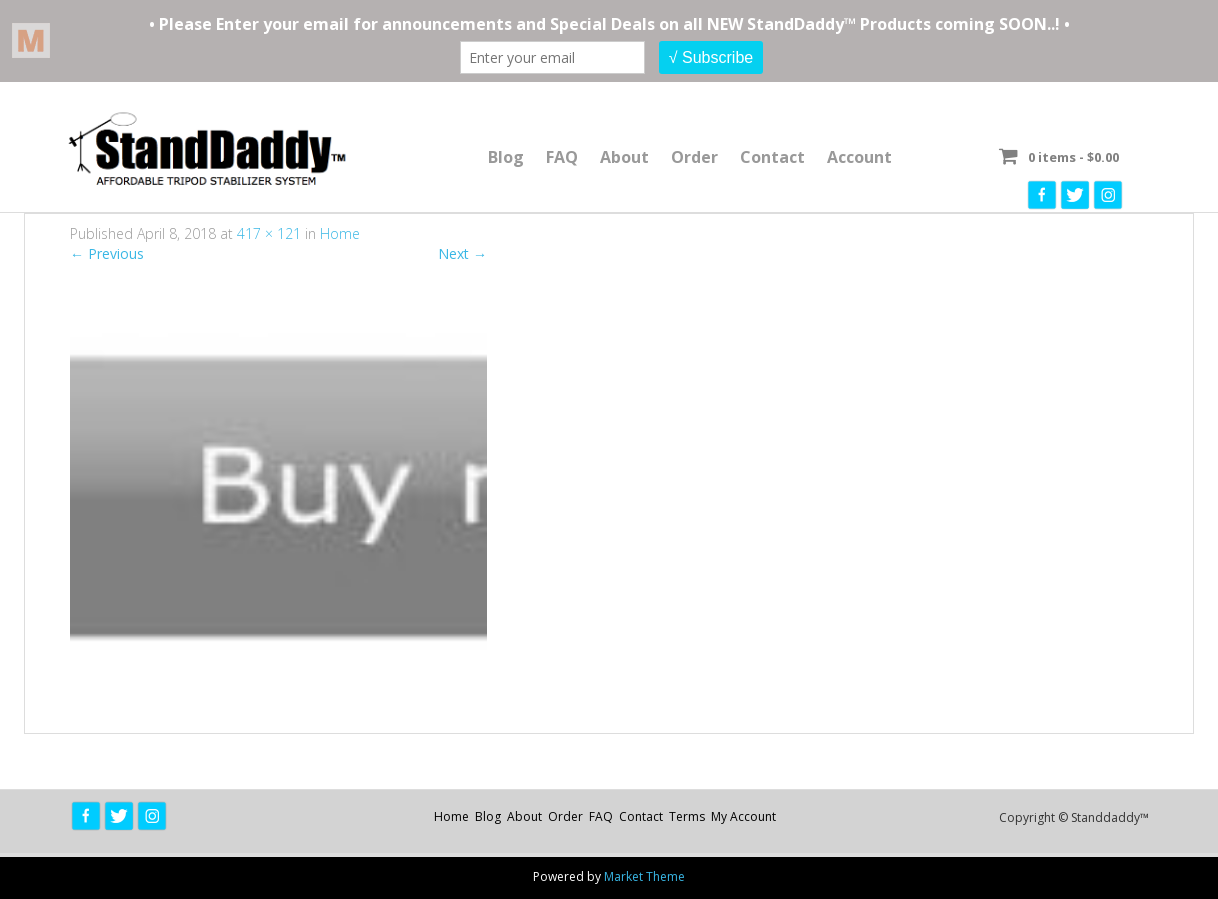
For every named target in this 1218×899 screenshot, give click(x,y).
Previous (107, 253)
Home (340, 233)
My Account (743, 816)
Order (694, 157)
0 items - (1073, 157)
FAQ (562, 157)
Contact (772, 157)
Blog (506, 157)
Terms (687, 816)
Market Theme (644, 876)
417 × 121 (269, 233)
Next (462, 253)
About (624, 157)
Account (859, 157)
